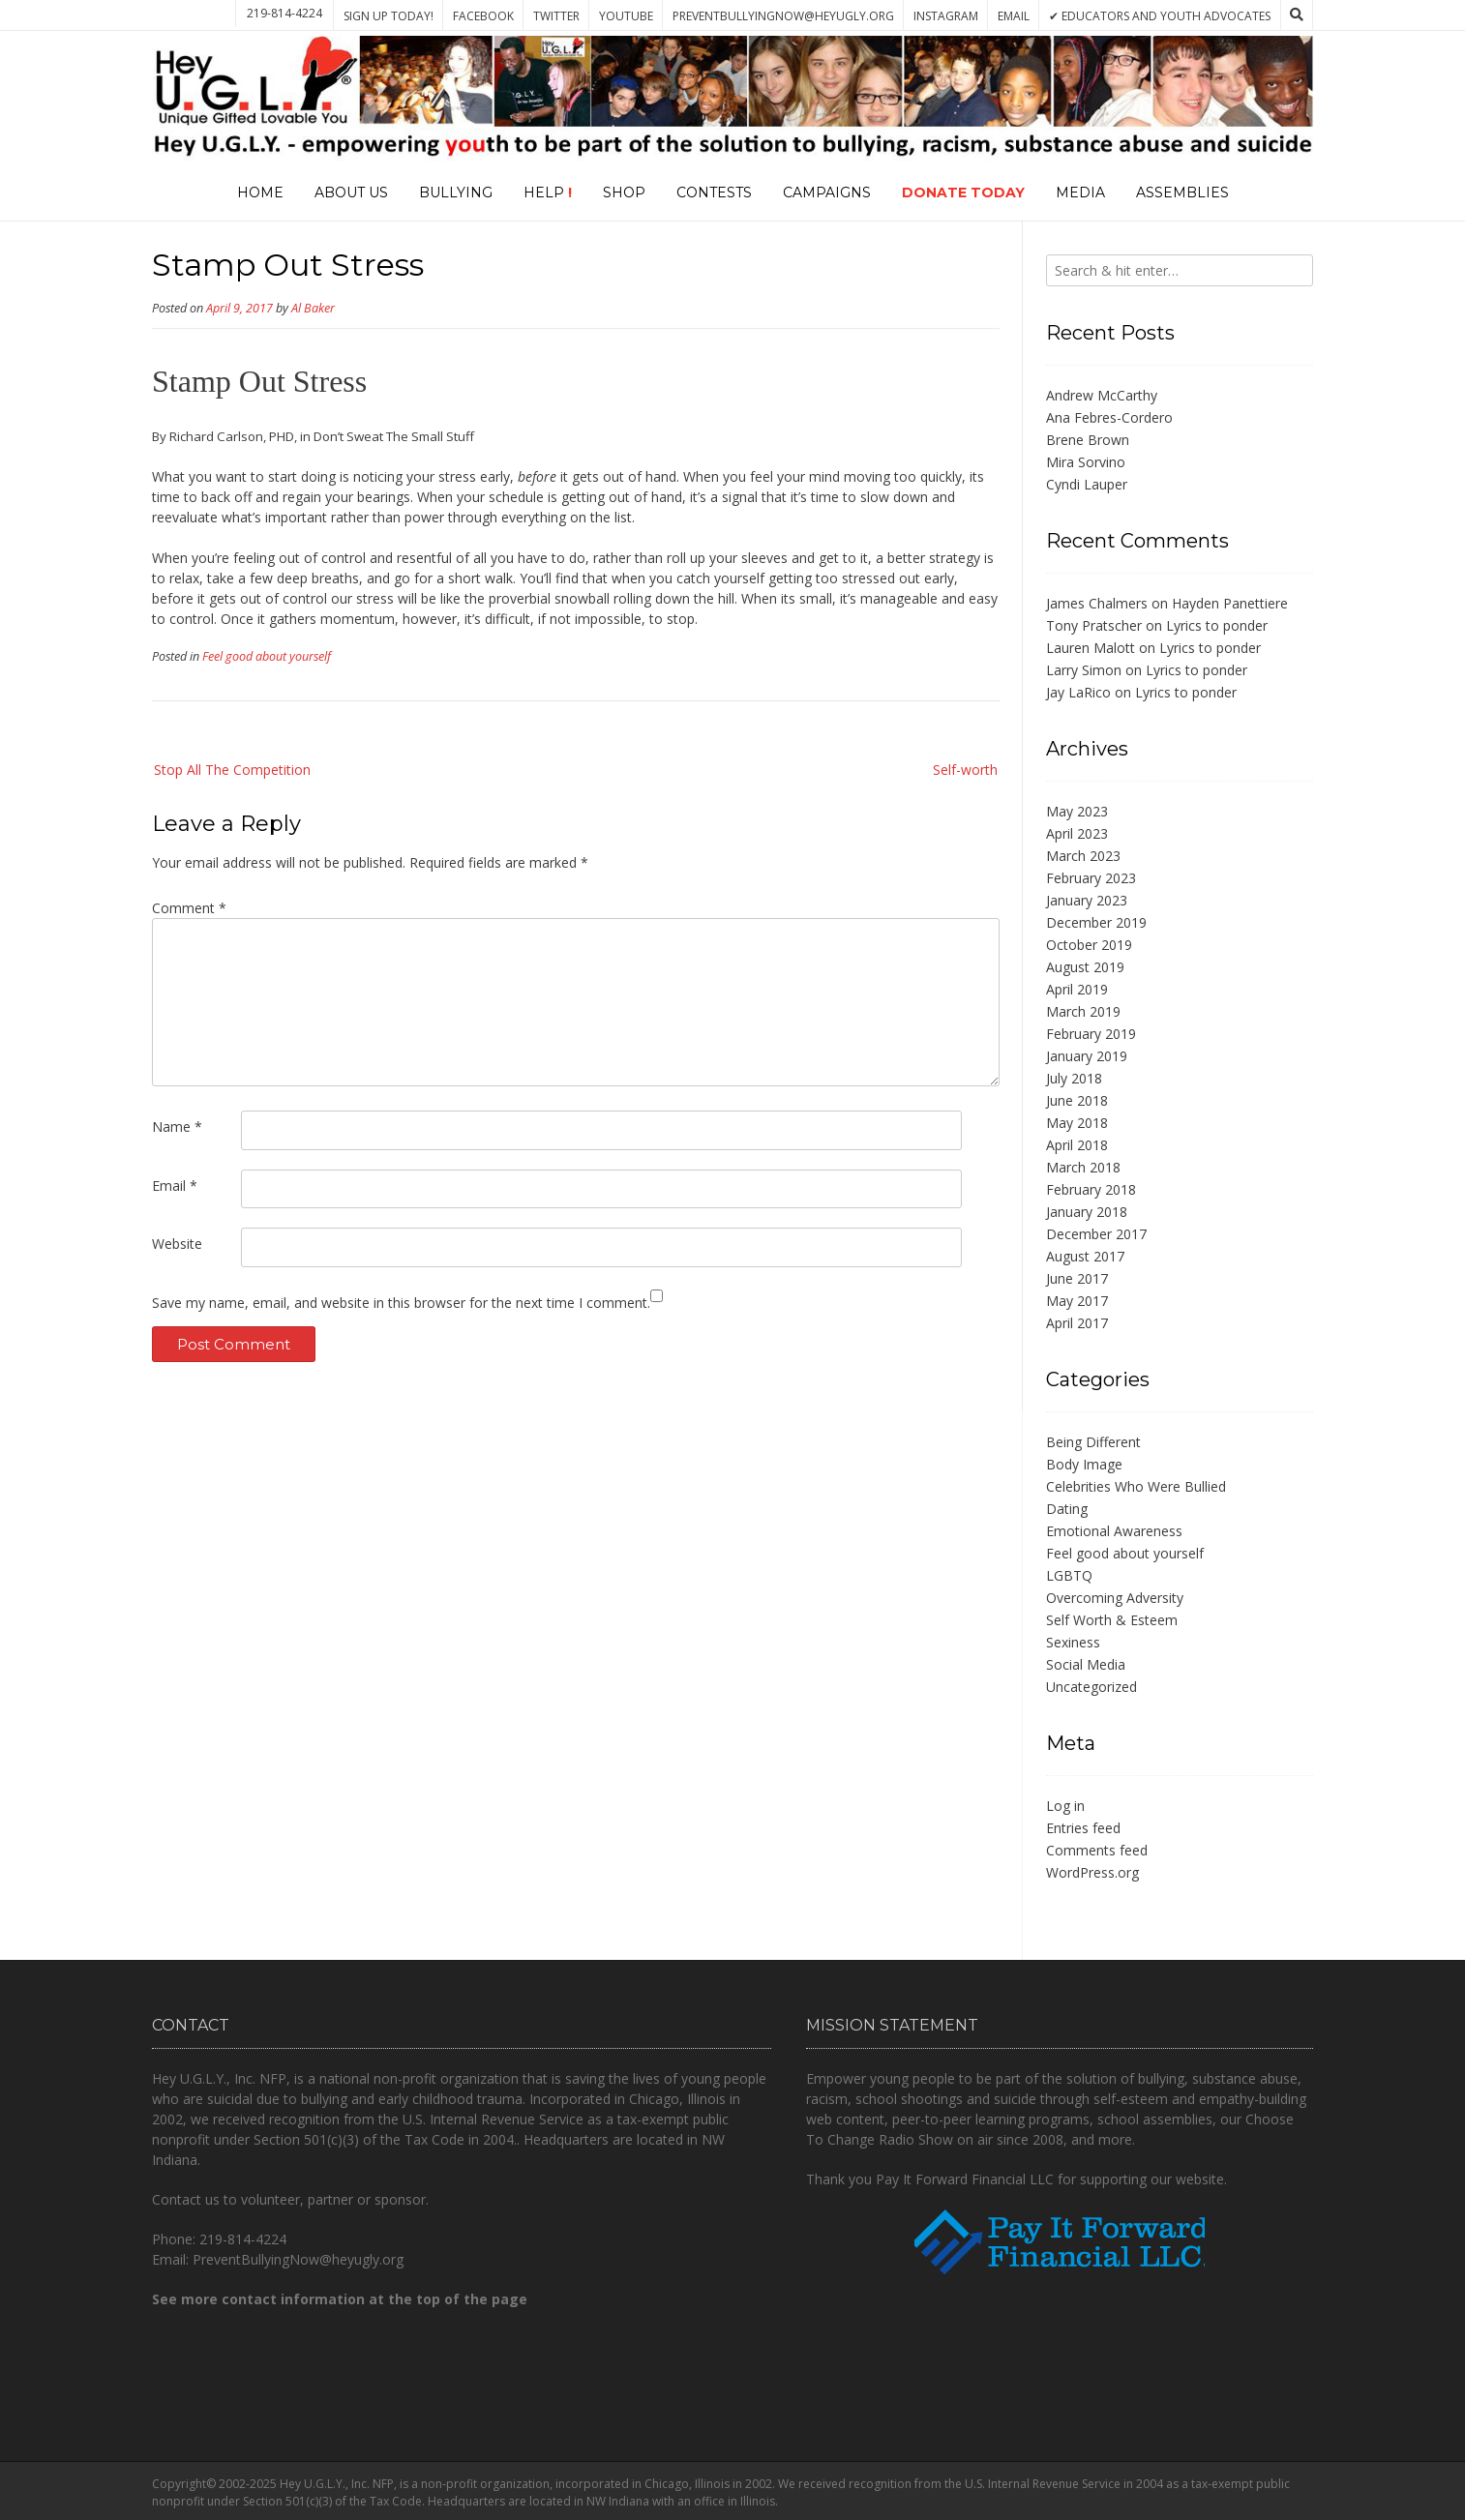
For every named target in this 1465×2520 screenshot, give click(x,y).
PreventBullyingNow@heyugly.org (783, 16)
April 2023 (1077, 833)
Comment (189, 908)
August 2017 (1085, 1256)
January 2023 (1086, 900)
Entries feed (1083, 1828)
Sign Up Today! (389, 16)
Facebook (483, 16)
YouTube (626, 16)
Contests (714, 192)
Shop (624, 192)
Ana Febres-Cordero (1109, 417)
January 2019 (1086, 1056)
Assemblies (1182, 192)
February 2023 (1091, 878)
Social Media (1085, 1664)
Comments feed (1097, 1850)
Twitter (556, 16)
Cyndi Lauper (1086, 484)
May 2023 (1077, 811)
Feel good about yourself (266, 656)
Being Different (1093, 1442)
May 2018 (1077, 1122)
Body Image (1084, 1464)
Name (177, 1126)
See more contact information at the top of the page (339, 2299)
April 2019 (1077, 989)
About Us (351, 192)
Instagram (945, 16)
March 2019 (1083, 1011)
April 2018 (1077, 1145)
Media (1080, 192)
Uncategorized (1091, 1686)
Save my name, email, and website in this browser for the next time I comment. (401, 1302)
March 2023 (1083, 855)
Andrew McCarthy (1101, 395)
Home (260, 192)
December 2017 (1096, 1234)
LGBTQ (1069, 1575)
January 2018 (1086, 1211)
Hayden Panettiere (1230, 603)
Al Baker (313, 308)
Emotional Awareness (1114, 1531)
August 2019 (1085, 967)
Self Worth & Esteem (1112, 1620)
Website (177, 1243)
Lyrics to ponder (1217, 625)
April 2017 (1077, 1323)
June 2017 (1077, 1278)
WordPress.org (1092, 1872)
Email (1014, 16)
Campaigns (827, 192)
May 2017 (1077, 1300)
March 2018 (1083, 1167)
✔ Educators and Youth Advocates (1160, 16)
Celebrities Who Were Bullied (1136, 1486)
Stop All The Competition (232, 769)
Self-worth (965, 769)
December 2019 (1096, 922)
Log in (1065, 1805)
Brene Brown (1087, 439)
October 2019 (1089, 944)
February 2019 (1091, 1033)
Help (547, 192)
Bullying (456, 192)
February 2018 (1091, 1189)
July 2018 (1074, 1078)
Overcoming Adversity (1114, 1597)
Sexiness (1073, 1642)
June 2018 (1077, 1100)
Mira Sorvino (1085, 462)
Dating (1067, 1508)
